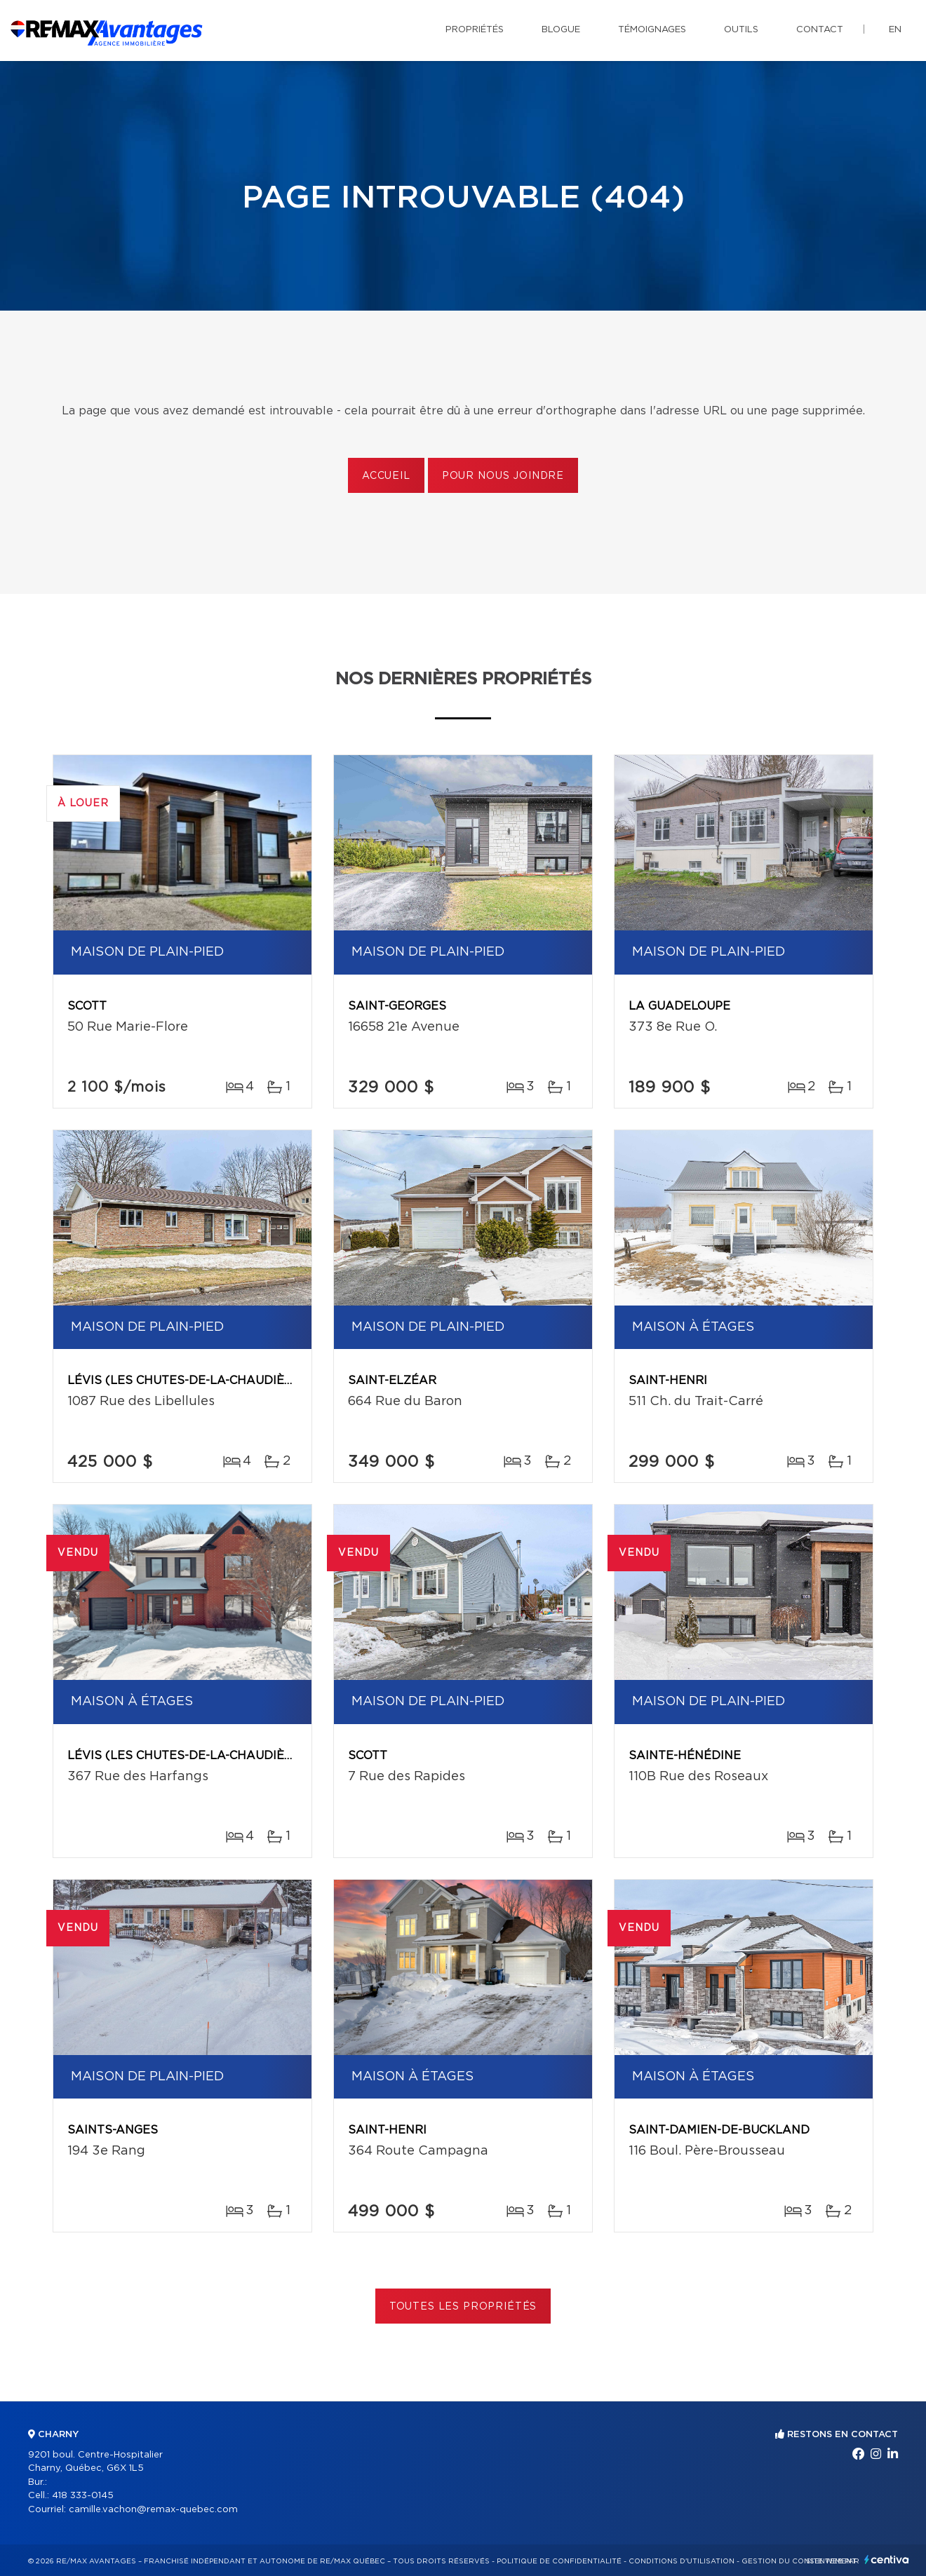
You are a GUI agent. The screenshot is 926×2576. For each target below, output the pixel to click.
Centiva (886, 2559)
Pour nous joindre (503, 476)
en (895, 29)
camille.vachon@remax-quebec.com (153, 2509)
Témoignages (652, 29)
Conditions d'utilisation (681, 2561)
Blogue (561, 29)
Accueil (386, 476)
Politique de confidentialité (559, 2561)
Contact (819, 29)
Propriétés (474, 29)
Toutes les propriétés (463, 2307)
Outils (741, 29)
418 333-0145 (83, 2495)
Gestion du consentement (799, 2561)
